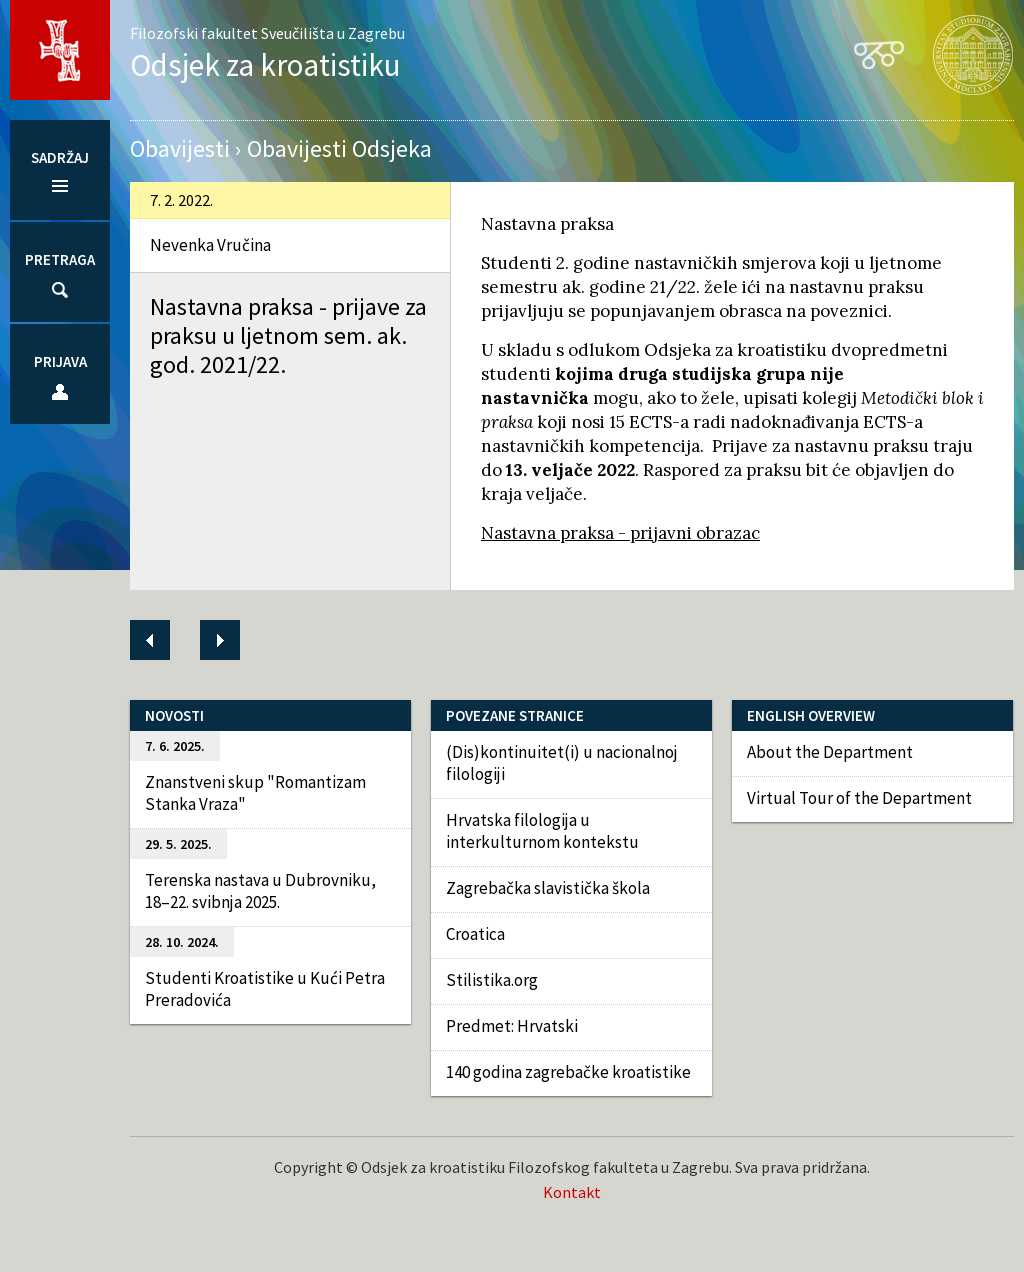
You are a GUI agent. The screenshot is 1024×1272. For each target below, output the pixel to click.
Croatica (475, 934)
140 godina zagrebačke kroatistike (568, 1072)
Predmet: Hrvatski (512, 1026)
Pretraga (60, 259)
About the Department (830, 752)
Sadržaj (60, 157)
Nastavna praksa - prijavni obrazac (620, 533)
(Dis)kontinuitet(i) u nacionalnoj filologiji (562, 763)
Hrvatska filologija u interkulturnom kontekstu (542, 831)
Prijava (60, 361)
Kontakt (572, 1192)
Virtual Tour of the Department (859, 798)
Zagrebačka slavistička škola (548, 888)
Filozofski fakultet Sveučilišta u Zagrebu (267, 33)
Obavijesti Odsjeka (339, 148)
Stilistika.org (492, 980)
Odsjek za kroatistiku (265, 64)
